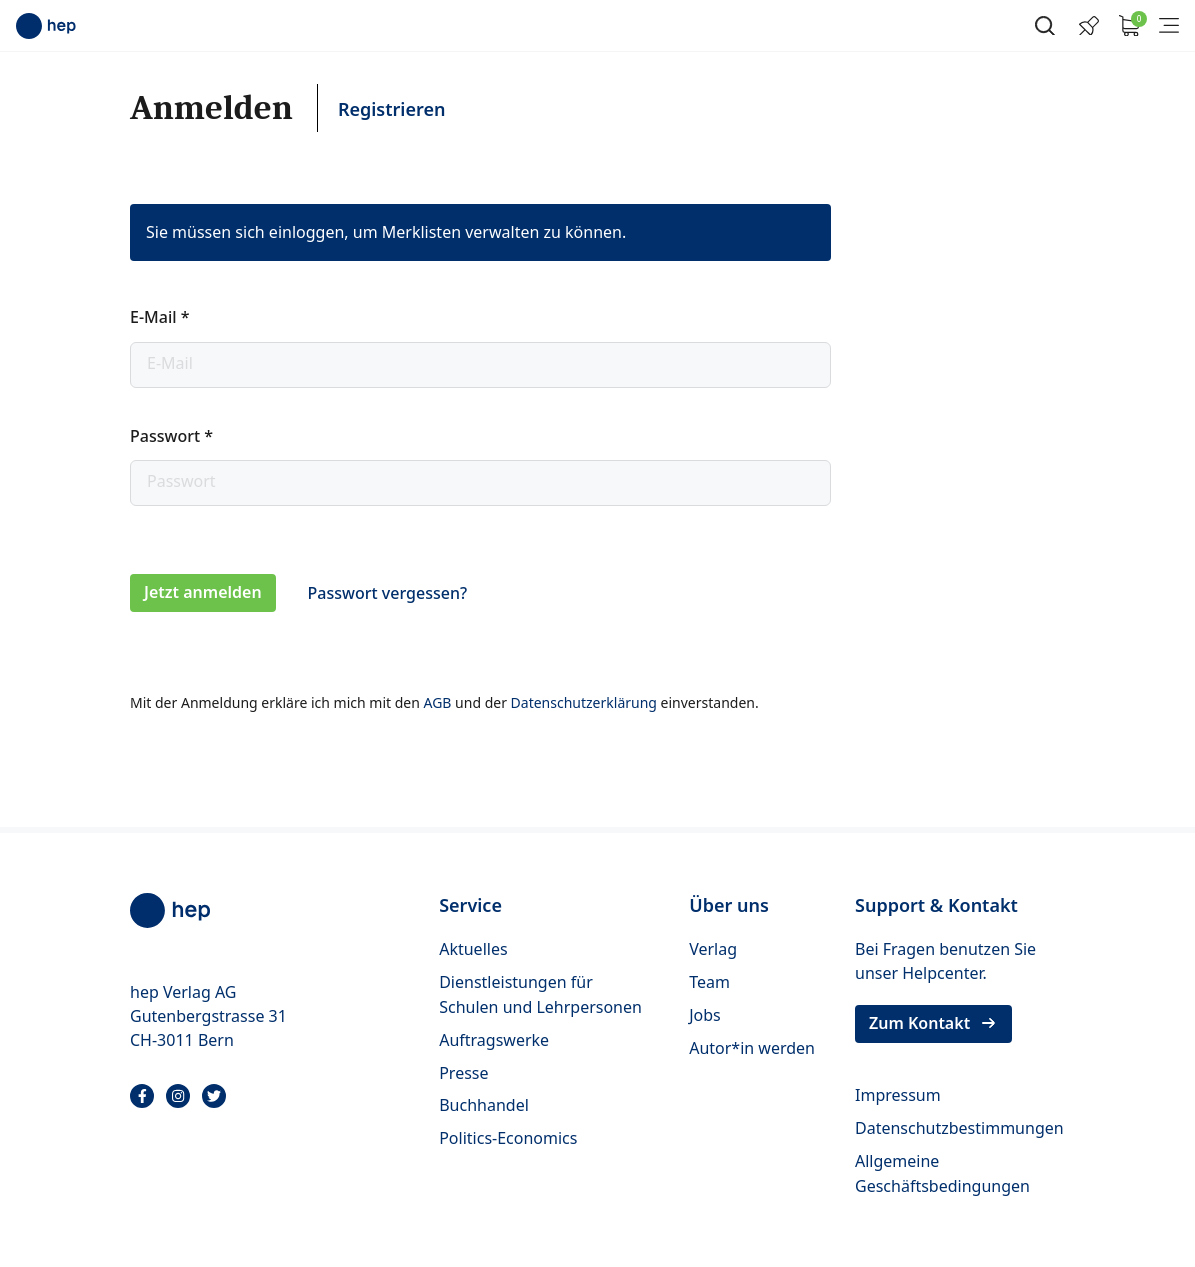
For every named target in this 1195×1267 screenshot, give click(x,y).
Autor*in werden (752, 1048)
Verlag (713, 949)
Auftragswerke (494, 1040)
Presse (463, 1073)
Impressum (898, 1095)
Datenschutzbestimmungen (959, 1128)
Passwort (171, 436)
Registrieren (392, 109)
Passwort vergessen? (387, 593)
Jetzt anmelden (203, 592)
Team (709, 982)
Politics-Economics (508, 1138)
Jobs (705, 1015)
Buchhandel (484, 1105)
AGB (439, 702)
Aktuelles (473, 949)
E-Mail (159, 317)
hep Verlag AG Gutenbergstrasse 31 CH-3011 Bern (208, 1016)
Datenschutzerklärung (586, 702)
